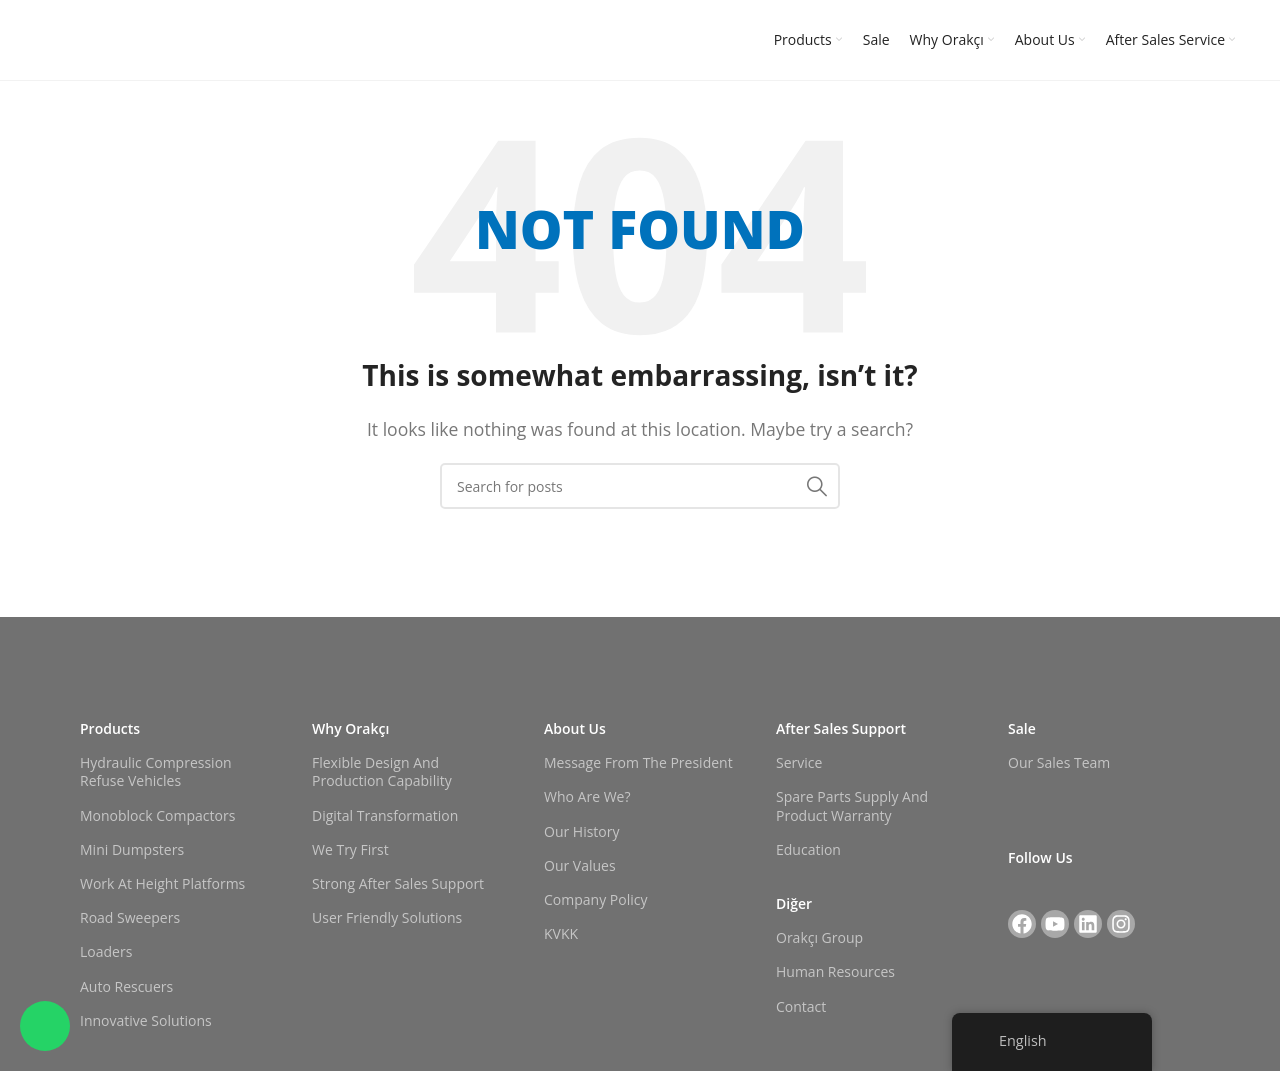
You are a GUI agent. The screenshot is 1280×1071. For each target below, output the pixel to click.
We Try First (350, 849)
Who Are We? (587, 796)
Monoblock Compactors (157, 815)
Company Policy (595, 899)
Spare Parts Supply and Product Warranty (852, 805)
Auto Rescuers (126, 986)
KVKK (561, 933)
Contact (801, 1006)
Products (110, 728)
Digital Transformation (385, 815)
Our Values (580, 865)
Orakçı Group (819, 937)
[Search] (640, 486)
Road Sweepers (130, 917)
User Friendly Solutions (387, 917)
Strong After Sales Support (398, 883)
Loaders (106, 951)
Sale (1022, 728)
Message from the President (638, 762)
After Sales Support (841, 728)
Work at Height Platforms (162, 883)
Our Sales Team (1059, 762)
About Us (575, 728)
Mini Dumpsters (132, 849)
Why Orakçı (350, 728)
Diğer (794, 903)
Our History (582, 831)
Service (799, 762)
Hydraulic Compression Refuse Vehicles (156, 771)
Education (808, 849)
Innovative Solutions (146, 1020)
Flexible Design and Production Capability (382, 771)
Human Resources (835, 971)
